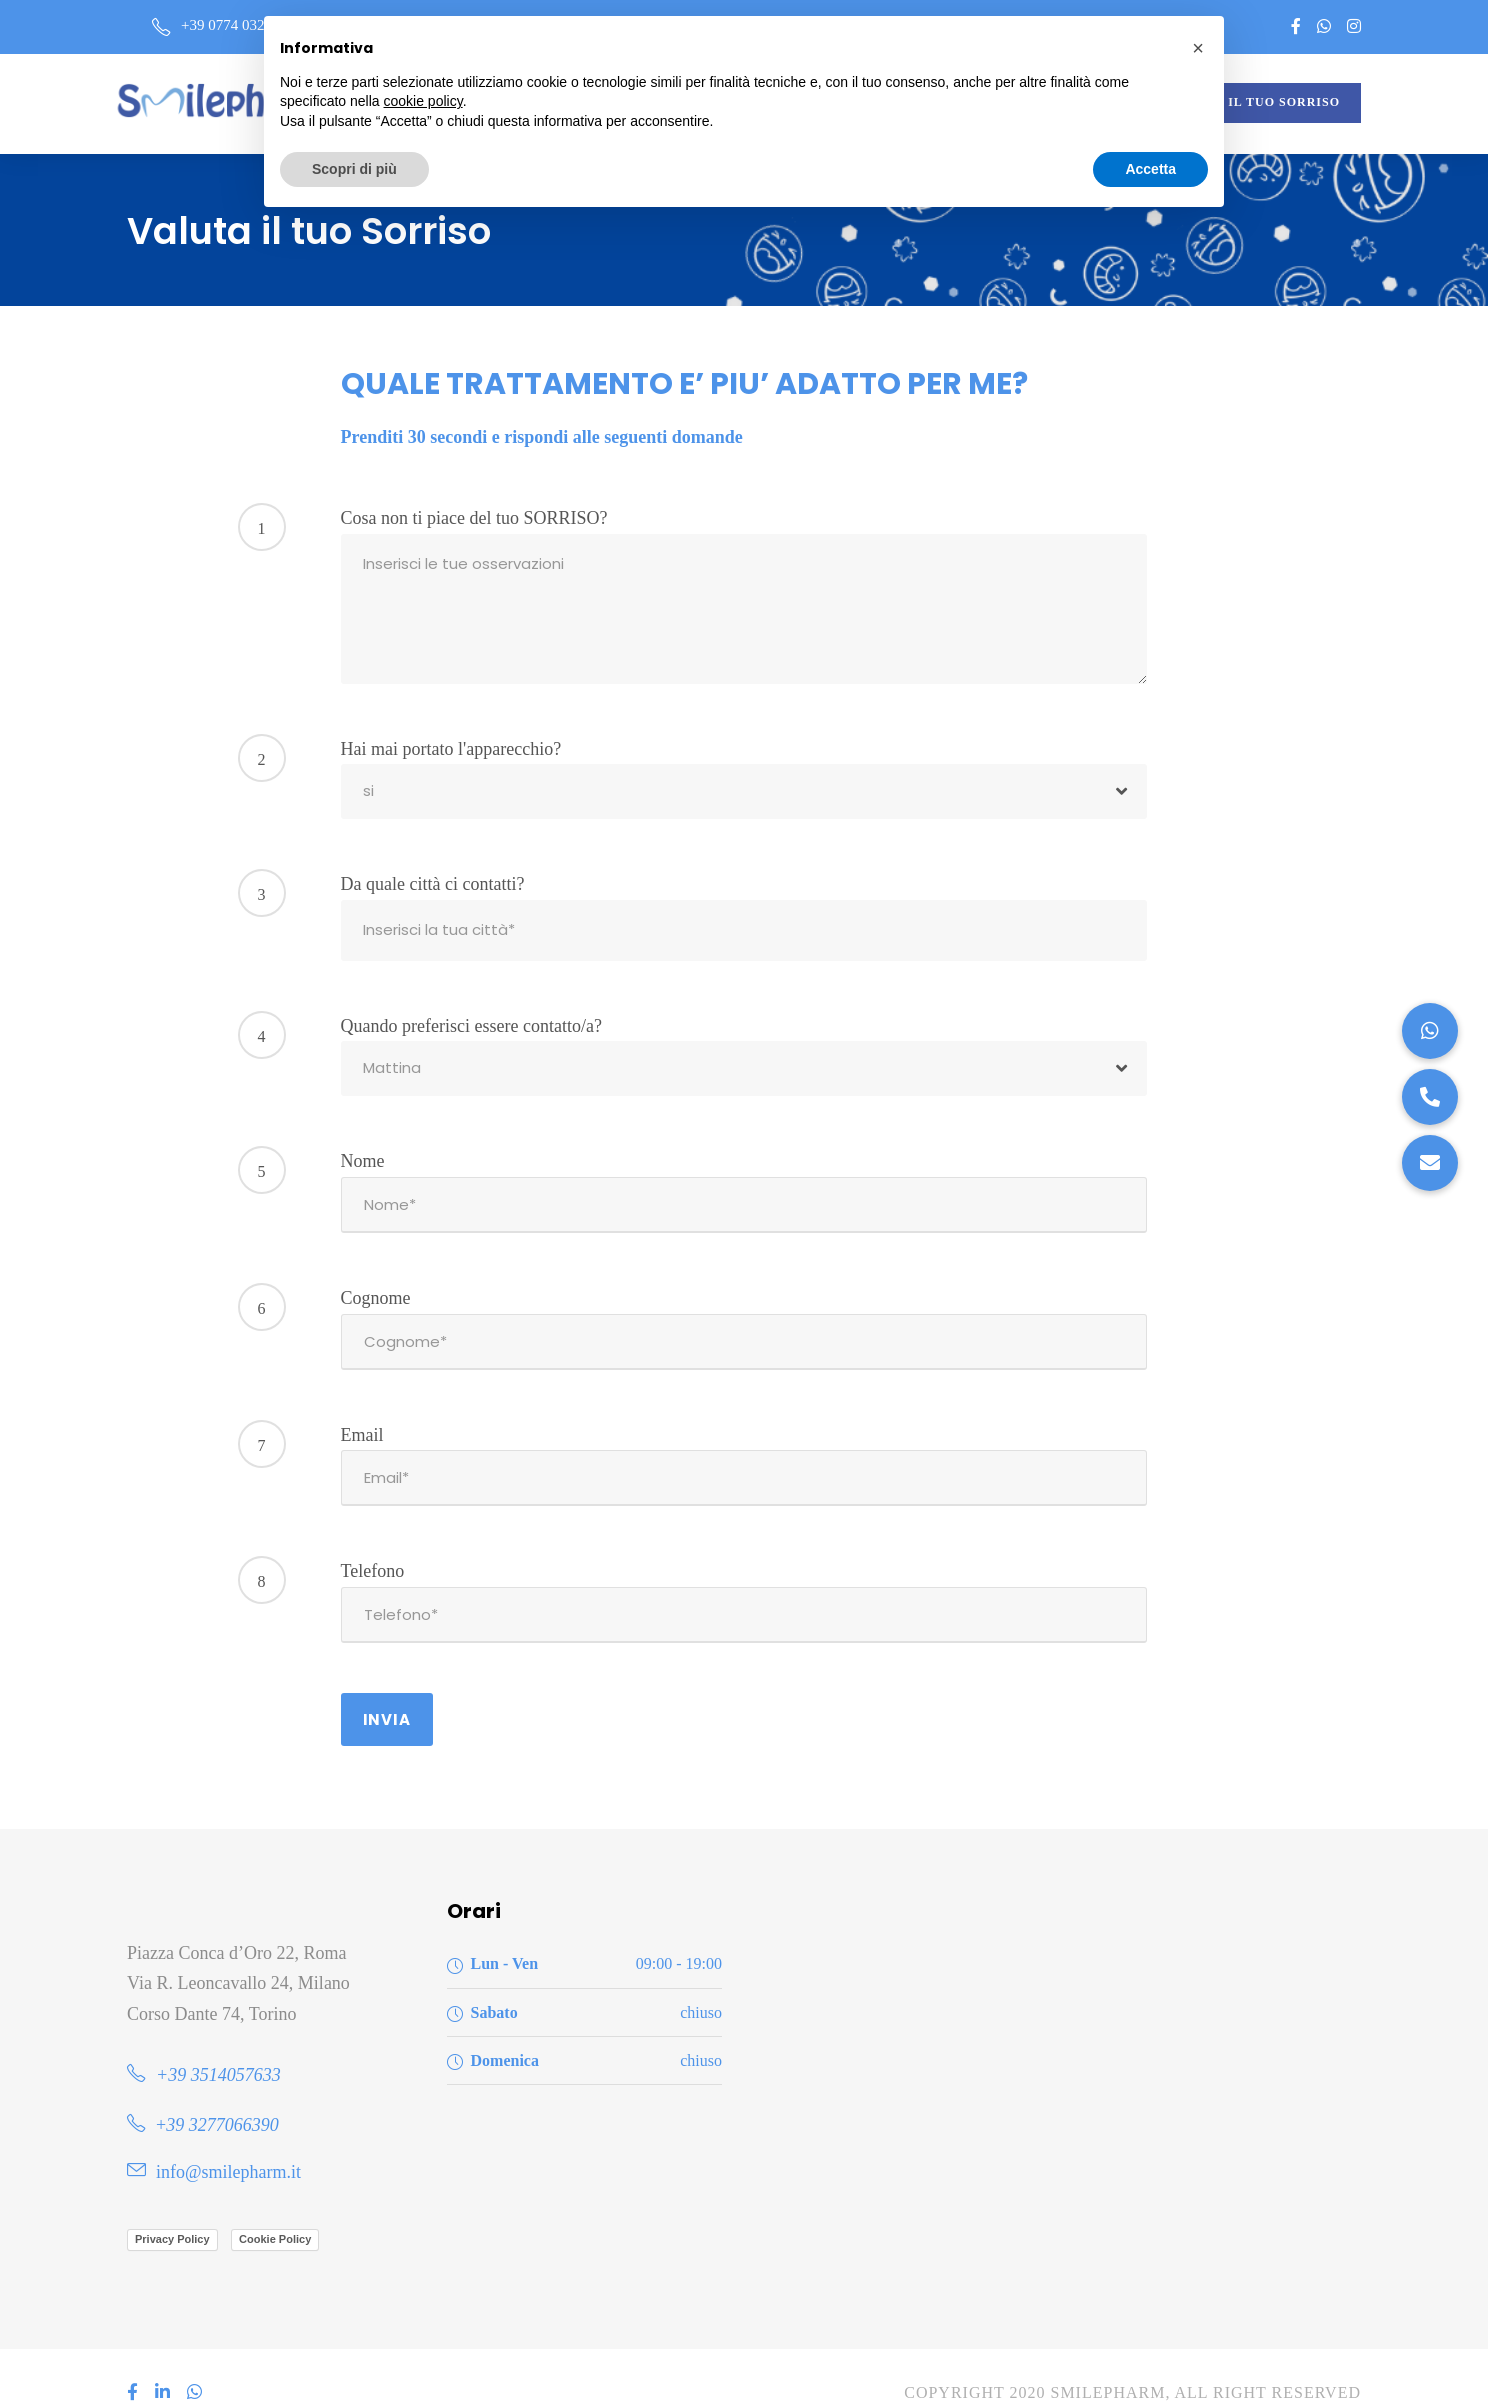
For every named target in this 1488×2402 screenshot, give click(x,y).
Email (362, 1417)
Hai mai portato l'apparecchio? (451, 749)
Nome (363, 1155)
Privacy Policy (172, 2203)
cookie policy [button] (423, 101)
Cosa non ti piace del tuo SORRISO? (474, 518)
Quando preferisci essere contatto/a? (471, 1020)
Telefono (373, 1547)
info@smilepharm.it (228, 2136)
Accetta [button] (1150, 169)
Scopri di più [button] (354, 169)
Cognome (376, 1286)
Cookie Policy (275, 2203)
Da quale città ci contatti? (433, 884)
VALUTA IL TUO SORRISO (1255, 102)
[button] (1430, 1163)
